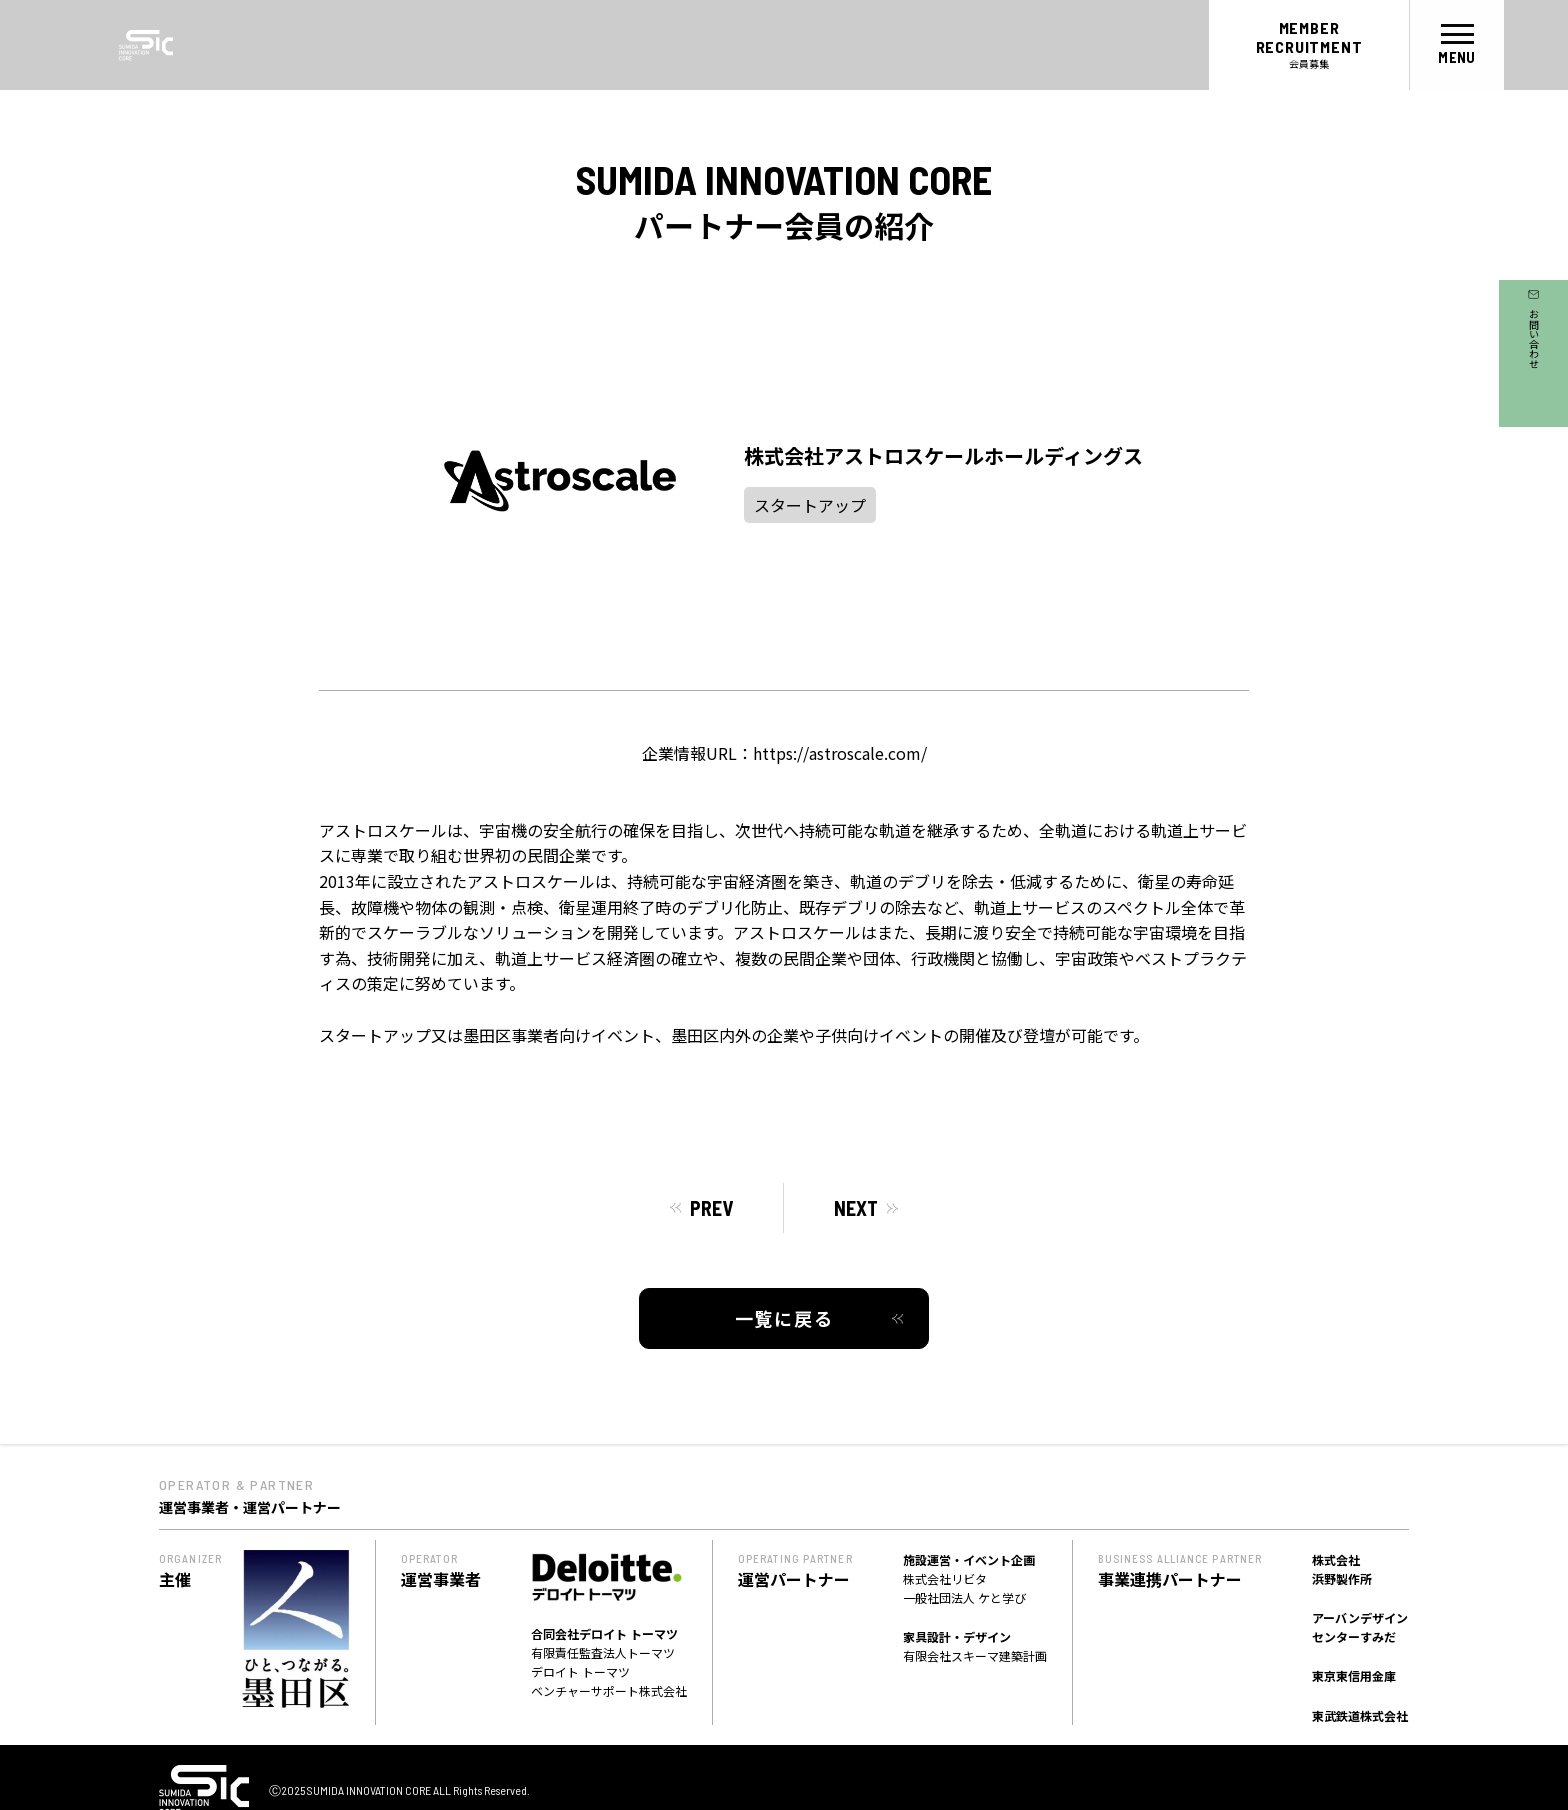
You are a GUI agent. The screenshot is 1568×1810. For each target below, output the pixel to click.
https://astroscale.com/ (840, 753)
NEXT (856, 1208)
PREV (711, 1208)
